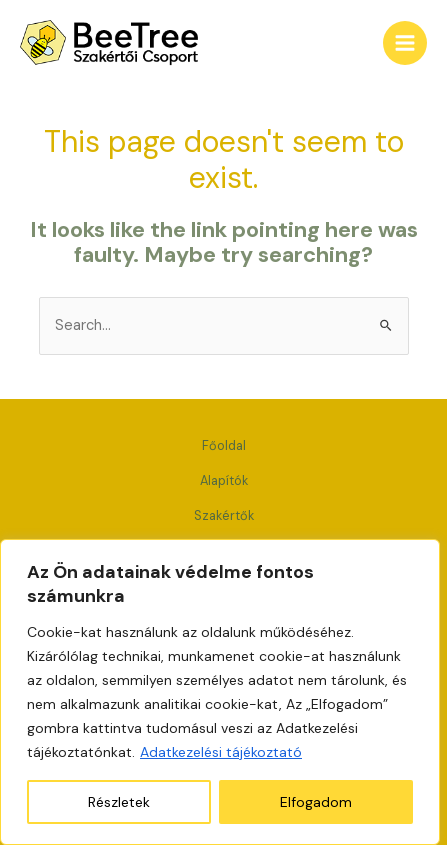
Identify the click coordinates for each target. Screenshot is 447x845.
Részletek (119, 802)
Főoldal (224, 445)
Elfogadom (316, 802)
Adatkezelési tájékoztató (221, 752)
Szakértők (224, 515)
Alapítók (224, 480)
